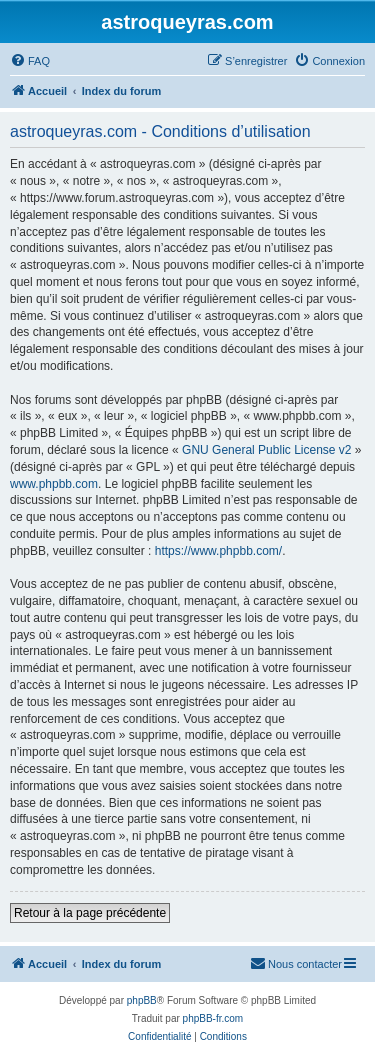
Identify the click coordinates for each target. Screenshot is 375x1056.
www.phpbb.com (54, 484)
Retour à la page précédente (90, 913)
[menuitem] (30, 61)
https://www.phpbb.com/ (218, 551)
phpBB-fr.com (213, 1018)
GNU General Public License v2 (266, 450)
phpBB (142, 1000)
